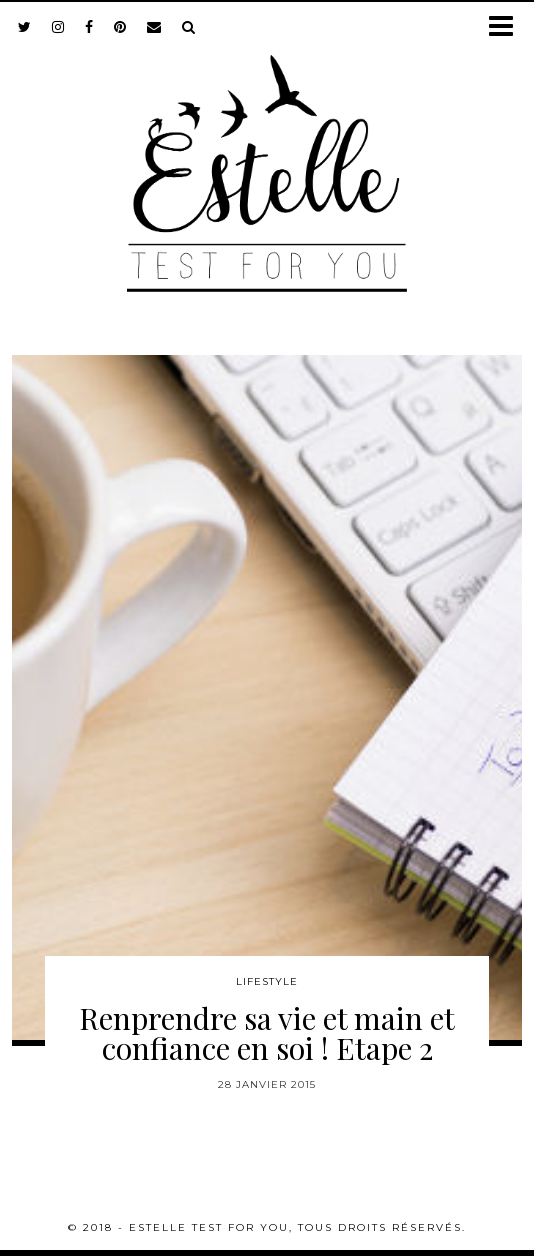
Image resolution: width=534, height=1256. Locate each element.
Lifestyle (267, 981)
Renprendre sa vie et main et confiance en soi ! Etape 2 (267, 1033)
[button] (507, 27)
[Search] (189, 27)
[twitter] (25, 27)
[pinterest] (120, 27)
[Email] (154, 27)
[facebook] (89, 27)
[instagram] (58, 27)
